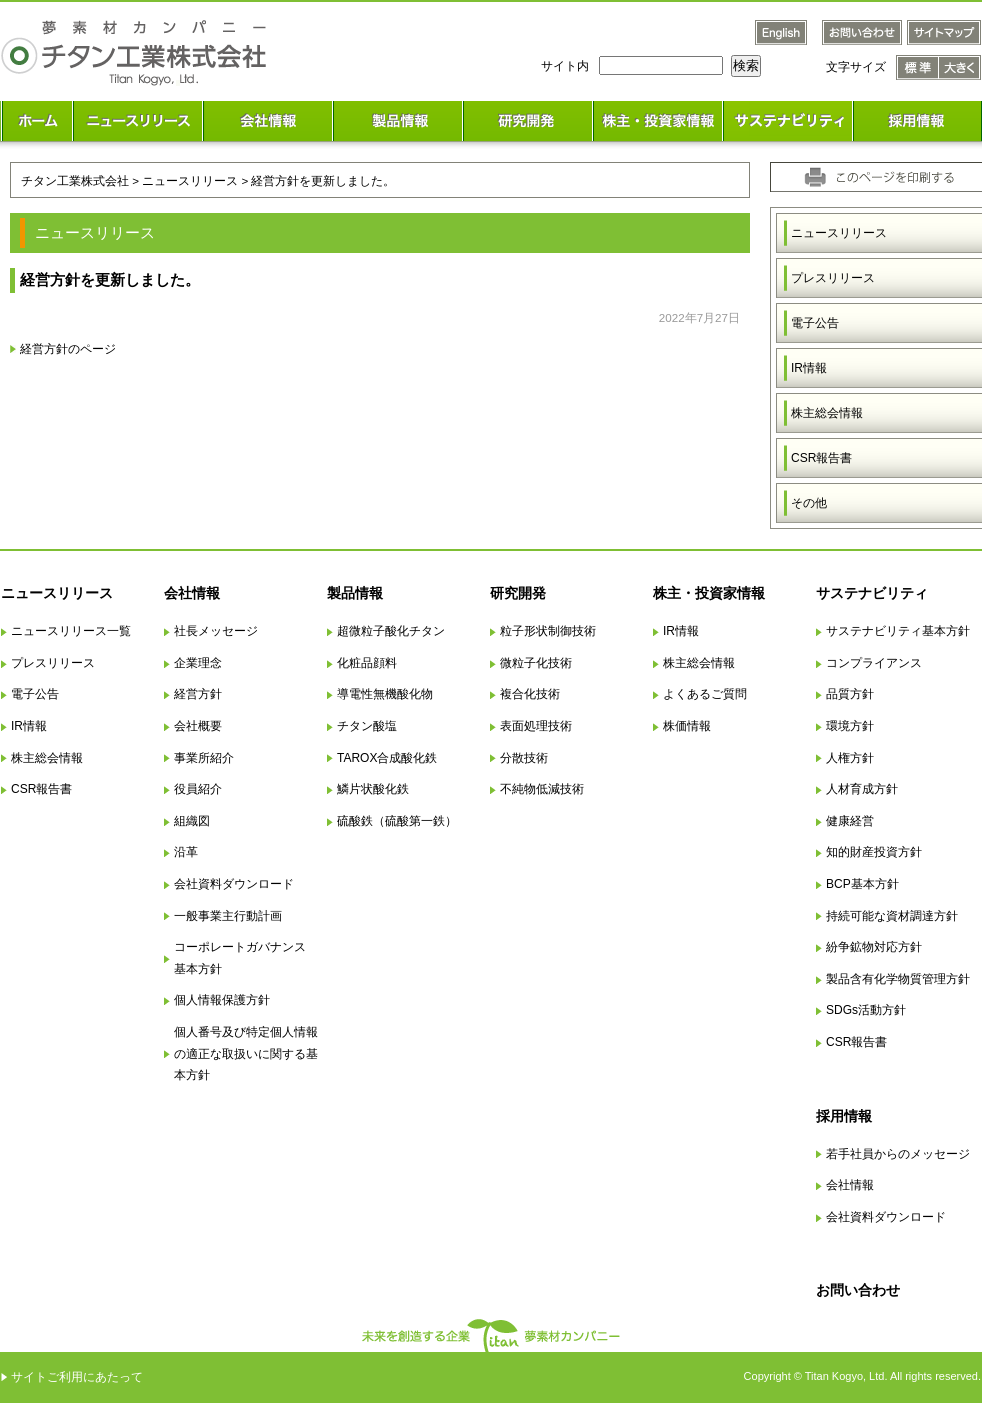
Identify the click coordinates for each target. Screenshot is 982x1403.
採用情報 (844, 1116)
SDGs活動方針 (866, 1010)
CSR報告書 (41, 789)
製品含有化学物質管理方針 (898, 979)
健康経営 (850, 821)
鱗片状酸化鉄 (373, 789)
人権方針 (850, 758)
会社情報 (192, 593)
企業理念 (198, 663)
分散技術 (524, 758)
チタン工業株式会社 (75, 180)
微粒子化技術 (536, 663)
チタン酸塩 (367, 726)
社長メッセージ (216, 631)
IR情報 (29, 726)
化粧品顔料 (367, 663)
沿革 (186, 852)
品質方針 (850, 694)
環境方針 (850, 726)
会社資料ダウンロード (234, 884)
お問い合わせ (858, 1290)
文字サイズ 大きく (960, 67)
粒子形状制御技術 (548, 631)
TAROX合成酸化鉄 (387, 758)
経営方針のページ (68, 348)
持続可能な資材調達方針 (892, 916)
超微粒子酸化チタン (391, 631)
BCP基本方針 (862, 884)
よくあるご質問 (705, 694)
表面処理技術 (536, 726)
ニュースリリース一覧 (71, 631)
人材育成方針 (862, 789)
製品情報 (355, 593)
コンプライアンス (874, 663)
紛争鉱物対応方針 (874, 947)
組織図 (192, 821)
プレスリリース (53, 663)
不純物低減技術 (542, 789)
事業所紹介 (204, 758)
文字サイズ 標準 (917, 67)
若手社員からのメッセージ (898, 1154)
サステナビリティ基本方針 (898, 631)
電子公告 (35, 694)
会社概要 (198, 726)
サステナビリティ (872, 593)
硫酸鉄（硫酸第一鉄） (397, 821)
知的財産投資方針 (874, 852)
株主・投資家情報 (709, 593)
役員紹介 (198, 789)
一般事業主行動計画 (228, 916)
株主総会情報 (47, 758)
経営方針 (198, 694)
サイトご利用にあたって (77, 1377)
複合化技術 (530, 694)
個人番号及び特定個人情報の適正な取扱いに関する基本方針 (246, 1053)
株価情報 (687, 726)
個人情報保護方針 (222, 1000)
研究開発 (518, 593)
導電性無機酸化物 (385, 694)
